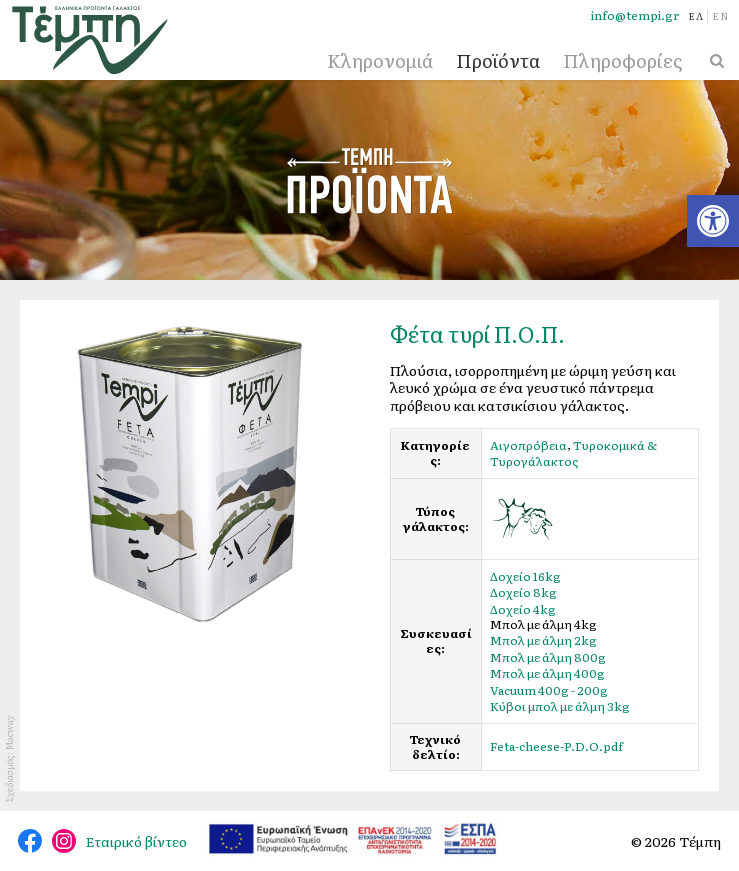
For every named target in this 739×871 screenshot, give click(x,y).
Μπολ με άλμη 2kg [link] (543, 641)
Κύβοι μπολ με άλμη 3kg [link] (560, 707)
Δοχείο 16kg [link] (525, 576)
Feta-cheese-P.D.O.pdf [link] (556, 747)
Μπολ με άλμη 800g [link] (548, 657)
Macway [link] (9, 732)
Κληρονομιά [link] (380, 60)
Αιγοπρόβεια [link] (528, 445)
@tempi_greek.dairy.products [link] (64, 841)
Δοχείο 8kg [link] (523, 593)
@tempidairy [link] (30, 841)
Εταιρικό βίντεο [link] (136, 841)
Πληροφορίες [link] (622, 60)
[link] (713, 221)
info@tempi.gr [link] (635, 15)
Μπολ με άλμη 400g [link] (547, 674)
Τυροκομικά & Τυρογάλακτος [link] (573, 453)
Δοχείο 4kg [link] (523, 609)
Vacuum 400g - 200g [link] (549, 690)
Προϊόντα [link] (498, 60)
